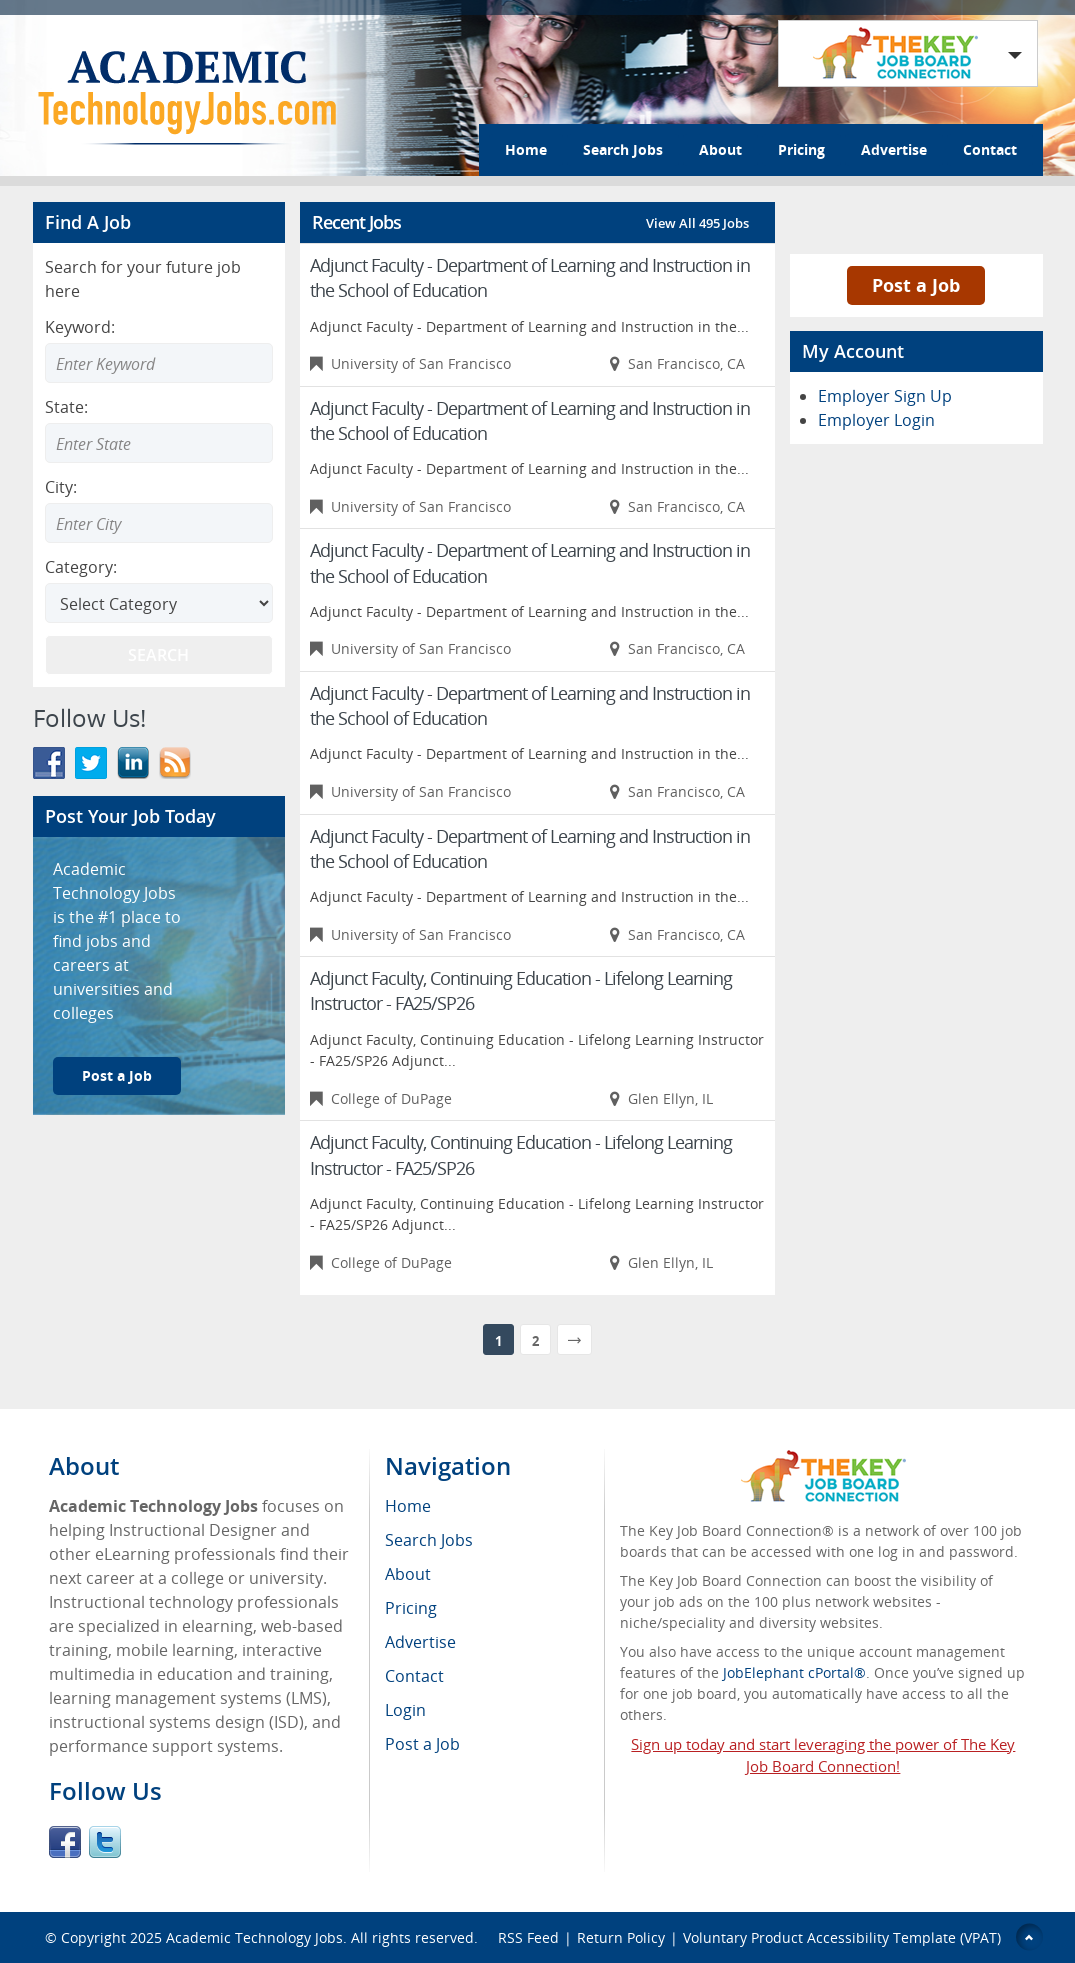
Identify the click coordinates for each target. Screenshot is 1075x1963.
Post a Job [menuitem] (422, 1744)
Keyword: (80, 327)
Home (526, 149)
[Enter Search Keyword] (159, 363)
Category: (81, 567)
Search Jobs (623, 149)
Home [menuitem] (408, 1506)
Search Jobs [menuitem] (429, 1540)
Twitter (105, 1842)
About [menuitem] (408, 1574)
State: (66, 407)
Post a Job (117, 1075)
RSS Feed (528, 1937)
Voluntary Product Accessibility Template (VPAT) (842, 1937)
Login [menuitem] (405, 1710)
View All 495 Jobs (697, 223)
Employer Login (876, 420)
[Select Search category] (159, 603)
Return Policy (621, 1937)
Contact (990, 149)
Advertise (894, 149)
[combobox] (159, 443)
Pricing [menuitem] (411, 1608)
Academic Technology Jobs (254, 1937)
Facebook (65, 1842)
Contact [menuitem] (414, 1676)
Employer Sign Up (885, 396)
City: (61, 487)
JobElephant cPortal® (794, 1672)
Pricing (801, 149)
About (720, 149)
